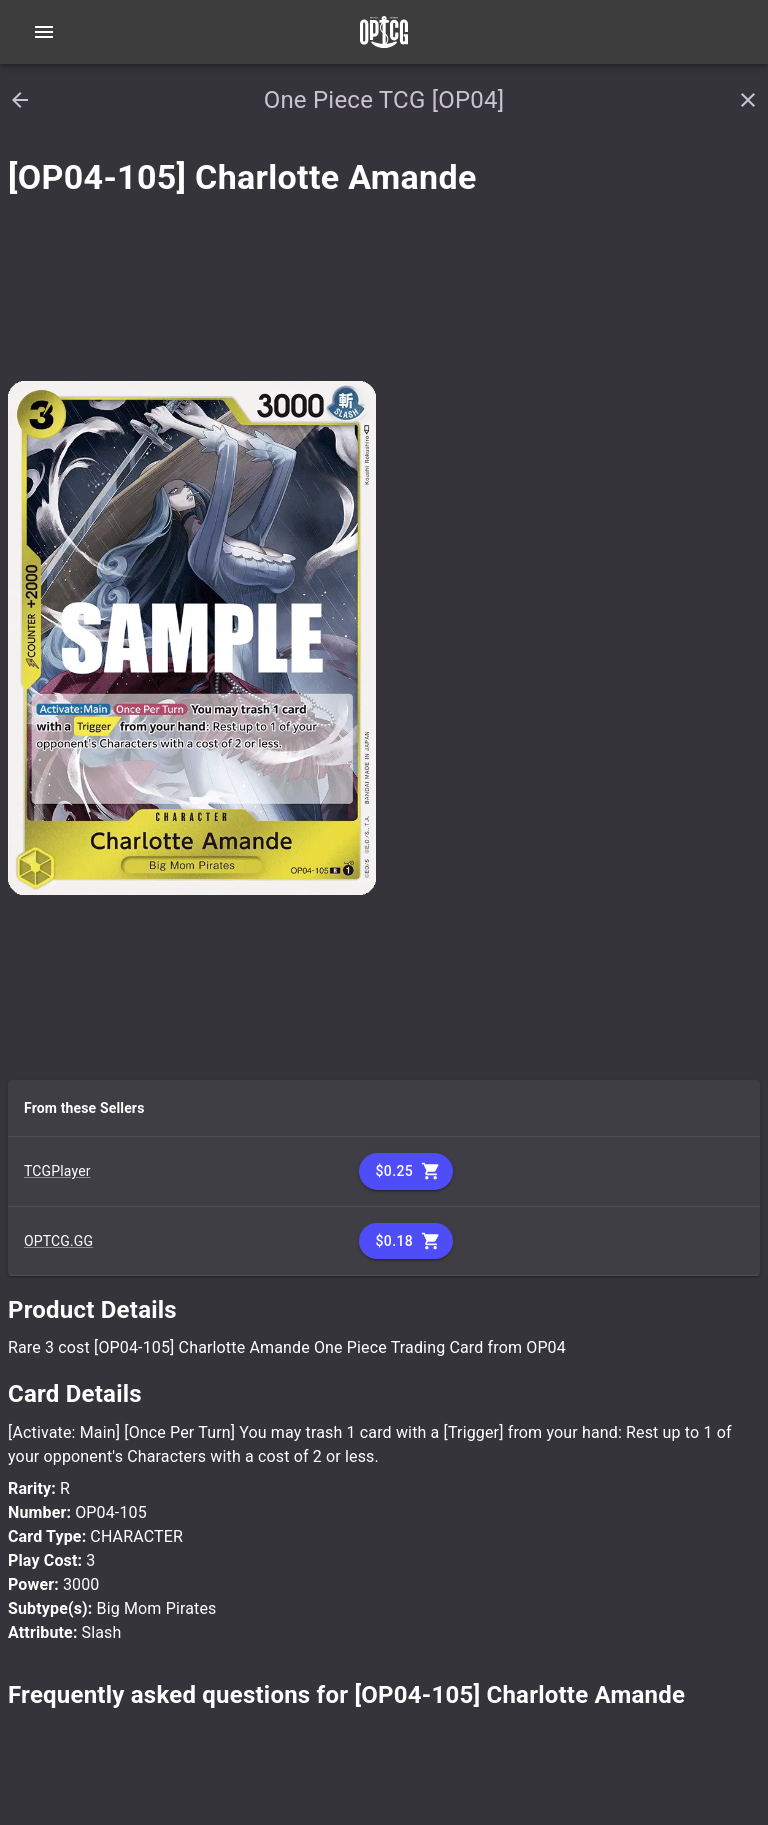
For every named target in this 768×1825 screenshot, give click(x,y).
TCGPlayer (57, 1171)
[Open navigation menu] (44, 32)
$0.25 (406, 1171)
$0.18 (406, 1241)
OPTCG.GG (58, 1241)
